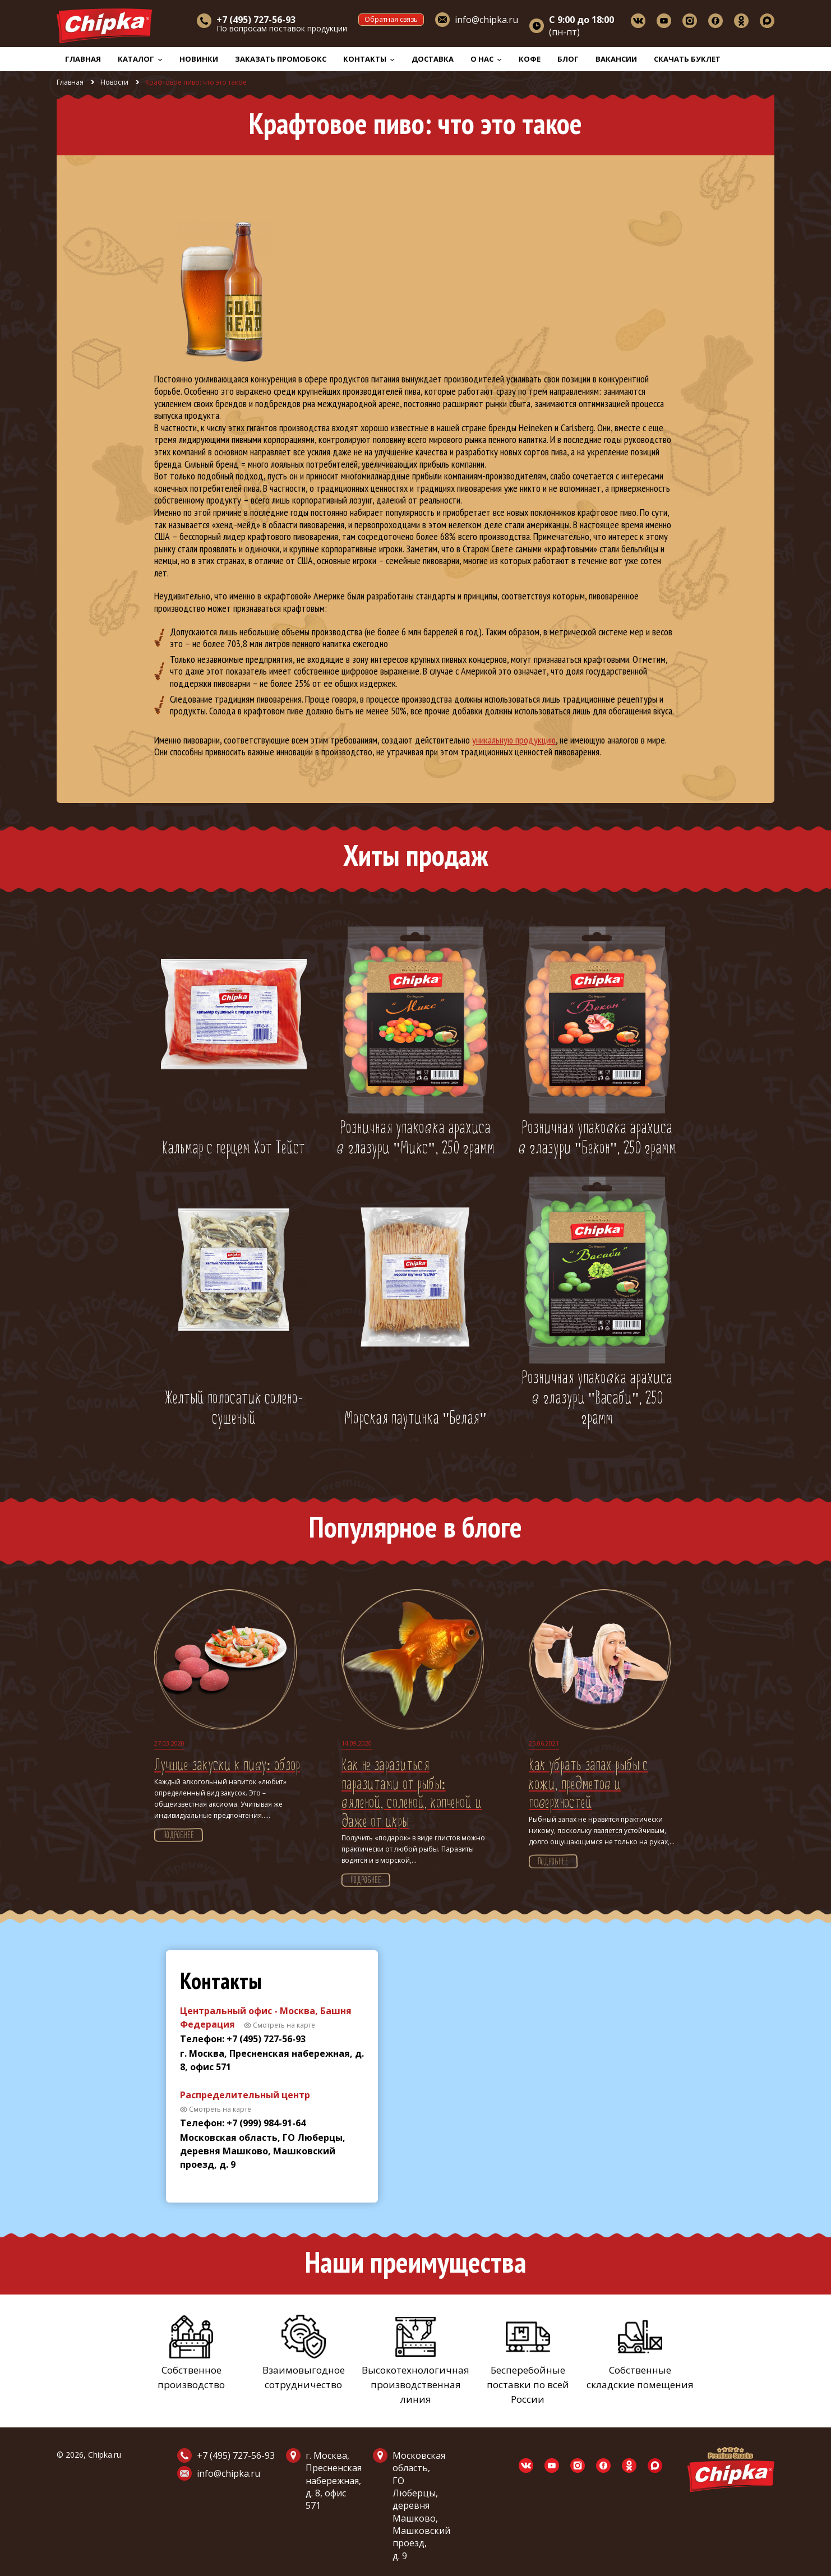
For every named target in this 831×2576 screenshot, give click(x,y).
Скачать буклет (687, 59)
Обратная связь (391, 19)
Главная (83, 59)
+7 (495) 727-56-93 (236, 2455)
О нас (486, 59)
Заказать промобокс (280, 59)
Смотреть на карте (284, 2025)
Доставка (433, 59)
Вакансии (616, 59)
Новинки (198, 59)
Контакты (369, 59)
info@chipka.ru (486, 19)
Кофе (530, 59)
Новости (114, 82)
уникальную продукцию (514, 739)
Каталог (140, 59)
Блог (568, 59)
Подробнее (178, 1835)
